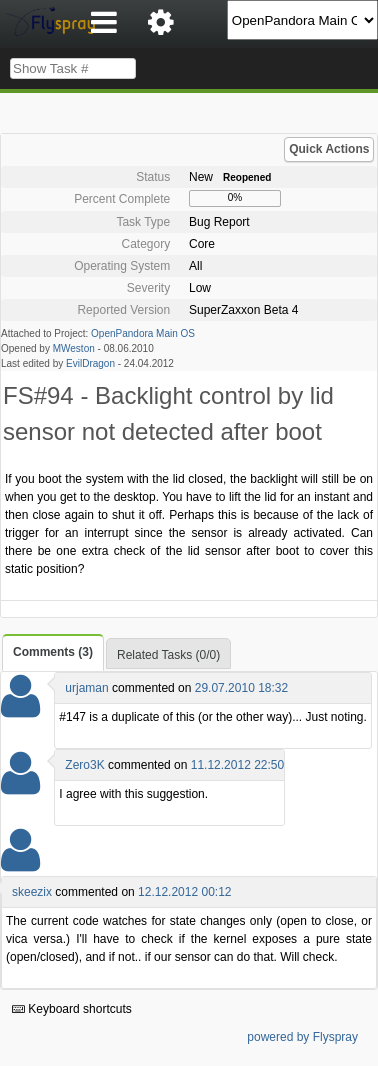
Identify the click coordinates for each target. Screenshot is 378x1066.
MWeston (74, 348)
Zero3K (84, 765)
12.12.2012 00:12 (184, 892)
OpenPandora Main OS (143, 333)
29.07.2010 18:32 (241, 688)
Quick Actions (329, 149)
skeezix (32, 892)
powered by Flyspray (302, 1037)
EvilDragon (90, 363)
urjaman (86, 688)
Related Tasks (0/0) (168, 655)
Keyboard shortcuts (72, 1009)
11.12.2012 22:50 (237, 765)
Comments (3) (53, 652)
